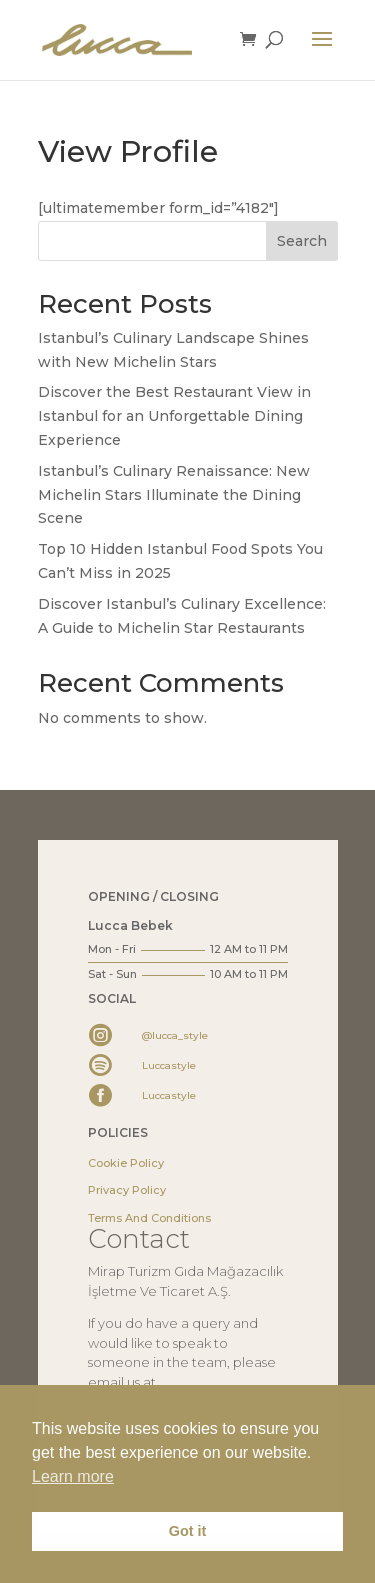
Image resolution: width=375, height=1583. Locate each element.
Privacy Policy (127, 1190)
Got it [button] (188, 1531)
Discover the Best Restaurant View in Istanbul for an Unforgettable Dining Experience (174, 416)
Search (302, 241)
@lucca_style (175, 1035)
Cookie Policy (126, 1163)
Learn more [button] (73, 1476)
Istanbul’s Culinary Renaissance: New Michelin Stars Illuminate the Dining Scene (174, 495)
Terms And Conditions (149, 1218)
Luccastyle (169, 1065)
